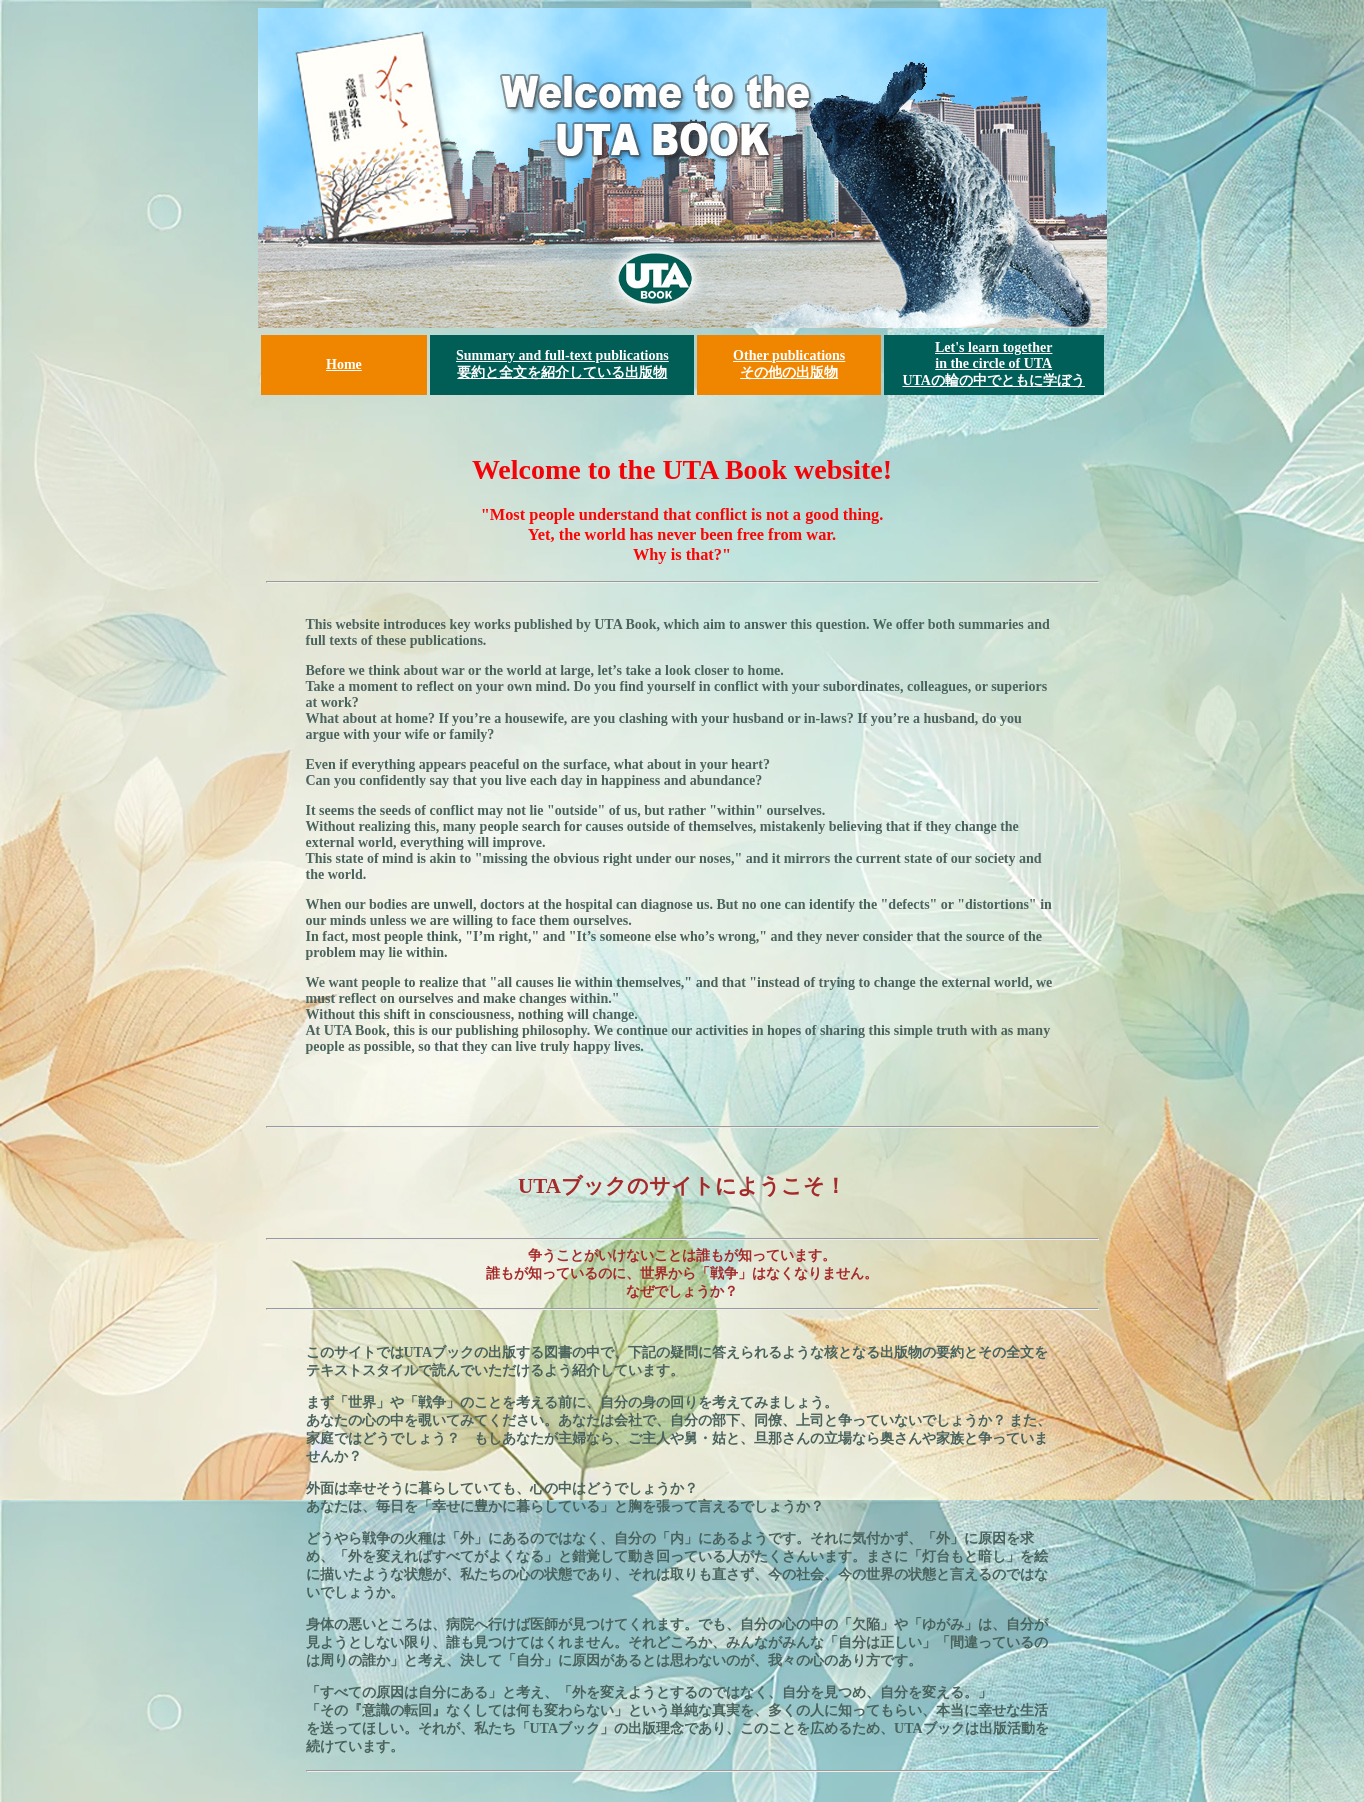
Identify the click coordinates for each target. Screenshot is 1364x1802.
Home (344, 364)
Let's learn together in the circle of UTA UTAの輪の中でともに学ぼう (993, 364)
